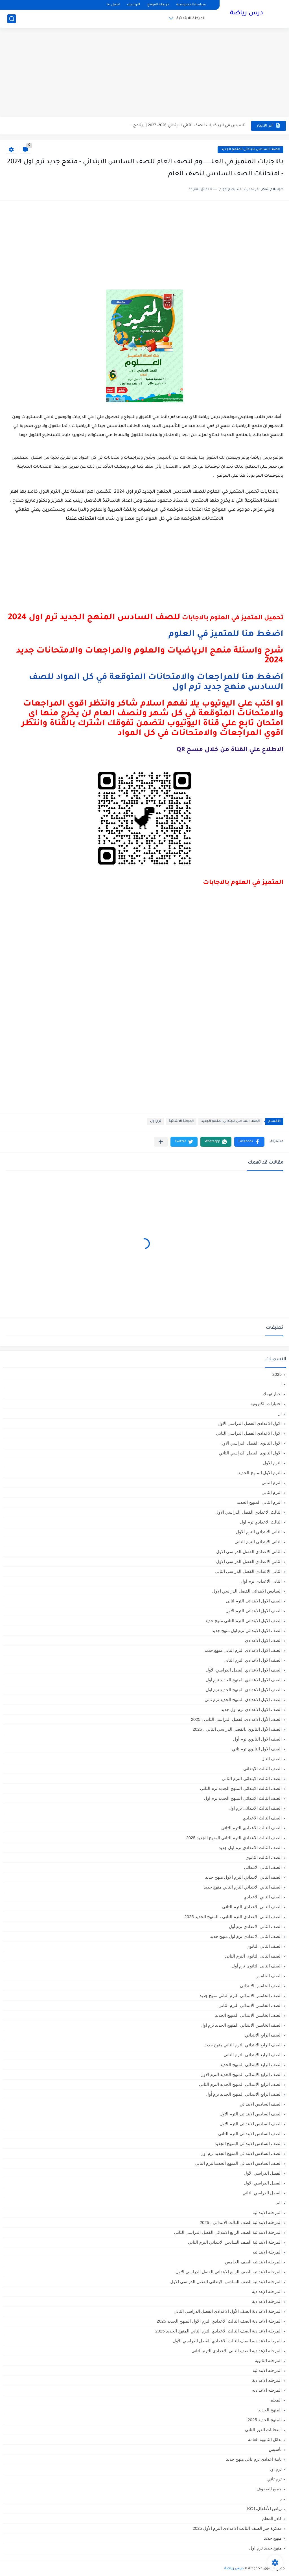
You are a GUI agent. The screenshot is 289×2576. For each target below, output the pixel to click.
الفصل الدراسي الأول (263, 2173)
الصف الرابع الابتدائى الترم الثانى (253, 2054)
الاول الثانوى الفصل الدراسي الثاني (250, 1452)
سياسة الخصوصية (191, 5)
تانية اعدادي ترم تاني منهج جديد (254, 2459)
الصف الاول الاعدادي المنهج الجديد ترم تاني (243, 1699)
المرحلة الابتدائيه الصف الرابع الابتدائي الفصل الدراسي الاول (229, 2271)
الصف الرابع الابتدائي (263, 2035)
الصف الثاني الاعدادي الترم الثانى (252, 1906)
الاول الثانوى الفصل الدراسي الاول (251, 1443)
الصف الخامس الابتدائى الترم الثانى (250, 2005)
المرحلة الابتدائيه (267, 2252)
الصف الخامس (268, 1975)
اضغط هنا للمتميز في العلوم (225, 634)
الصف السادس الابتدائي (261, 2104)
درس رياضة (246, 13)
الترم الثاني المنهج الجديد (259, 1502)
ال (279, 1413)
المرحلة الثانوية (268, 2360)
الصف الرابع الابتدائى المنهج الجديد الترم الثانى (240, 2084)
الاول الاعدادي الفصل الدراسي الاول (250, 1423)
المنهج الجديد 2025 (265, 2419)
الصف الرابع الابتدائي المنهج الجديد (251, 2064)
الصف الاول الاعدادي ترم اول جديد (251, 1709)
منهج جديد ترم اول (265, 2548)
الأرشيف (133, 5)
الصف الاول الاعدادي (263, 1640)
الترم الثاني (272, 1492)
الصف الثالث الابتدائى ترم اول (255, 1808)
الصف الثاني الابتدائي (263, 1867)
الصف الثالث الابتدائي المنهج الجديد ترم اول (243, 1798)
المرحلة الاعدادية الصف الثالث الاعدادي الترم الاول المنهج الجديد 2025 (219, 2321)
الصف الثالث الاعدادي (262, 1818)
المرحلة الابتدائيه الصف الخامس (253, 2261)
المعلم (276, 2400)
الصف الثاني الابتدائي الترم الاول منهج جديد (243, 1877)
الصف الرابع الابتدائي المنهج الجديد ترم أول (244, 2094)
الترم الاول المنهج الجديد (260, 1472)
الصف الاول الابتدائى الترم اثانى (254, 1600)
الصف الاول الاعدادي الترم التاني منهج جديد (243, 1650)
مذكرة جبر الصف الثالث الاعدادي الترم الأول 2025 (237, 2528)
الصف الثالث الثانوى (264, 1857)
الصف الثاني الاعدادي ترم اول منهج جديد (246, 1936)
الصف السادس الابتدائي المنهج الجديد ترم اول (241, 2153)
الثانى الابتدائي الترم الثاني (258, 1541)
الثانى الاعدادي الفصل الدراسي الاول (249, 1551)
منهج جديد (273, 2538)
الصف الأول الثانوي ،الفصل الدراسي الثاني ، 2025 (237, 1729)
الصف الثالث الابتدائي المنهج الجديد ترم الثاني (241, 1788)
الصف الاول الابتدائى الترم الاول (253, 1610)
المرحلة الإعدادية (267, 2291)
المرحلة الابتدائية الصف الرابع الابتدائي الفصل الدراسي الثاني (228, 2232)
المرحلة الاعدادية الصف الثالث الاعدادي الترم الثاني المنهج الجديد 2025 (218, 2331)
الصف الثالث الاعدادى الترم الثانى (251, 1827)
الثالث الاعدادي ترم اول (261, 1522)
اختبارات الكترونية (266, 1403)
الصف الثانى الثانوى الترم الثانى (253, 1956)
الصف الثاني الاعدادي (263, 1896)
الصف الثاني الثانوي (264, 1946)
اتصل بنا (113, 5)
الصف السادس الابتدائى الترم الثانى (250, 2133)
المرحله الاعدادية (267, 2380)
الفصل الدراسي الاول (263, 2183)
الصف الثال (271, 1758)
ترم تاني (274, 2479)
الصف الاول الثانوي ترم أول (257, 1739)
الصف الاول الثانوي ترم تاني (257, 1748)
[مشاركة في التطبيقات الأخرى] (161, 1142)
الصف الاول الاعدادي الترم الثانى (253, 1660)
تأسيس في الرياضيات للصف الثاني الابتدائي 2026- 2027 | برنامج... (188, 125)
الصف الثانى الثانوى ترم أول (257, 1965)
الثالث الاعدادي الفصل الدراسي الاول (248, 1512)
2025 (277, 1374)
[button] (249, 1142)
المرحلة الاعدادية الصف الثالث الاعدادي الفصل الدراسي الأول (227, 2340)
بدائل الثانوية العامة (265, 2439)
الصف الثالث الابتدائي (262, 1768)
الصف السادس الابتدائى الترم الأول (251, 2113)
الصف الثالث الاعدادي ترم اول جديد (250, 1847)
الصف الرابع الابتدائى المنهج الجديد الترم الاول (241, 2074)
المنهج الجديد (270, 2409)
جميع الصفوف (269, 2488)
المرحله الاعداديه (267, 2390)
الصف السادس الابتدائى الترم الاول (251, 2123)
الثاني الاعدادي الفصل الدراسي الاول (249, 1561)
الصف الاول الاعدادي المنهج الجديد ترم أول (244, 1679)
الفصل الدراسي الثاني (262, 2192)
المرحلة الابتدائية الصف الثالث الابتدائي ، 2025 (241, 2222)
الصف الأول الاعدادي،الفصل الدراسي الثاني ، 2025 (236, 1719)
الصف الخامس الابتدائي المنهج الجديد (248, 2015)
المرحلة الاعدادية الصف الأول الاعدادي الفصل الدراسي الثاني (228, 2311)
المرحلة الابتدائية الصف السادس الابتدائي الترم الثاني (235, 2242)
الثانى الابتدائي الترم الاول (259, 1531)
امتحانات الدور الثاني (263, 2429)
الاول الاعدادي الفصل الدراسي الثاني (249, 1433)
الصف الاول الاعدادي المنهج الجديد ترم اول (244, 1689)
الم (279, 2202)
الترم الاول (272, 1462)
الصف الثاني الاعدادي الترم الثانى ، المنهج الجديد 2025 (233, 1916)
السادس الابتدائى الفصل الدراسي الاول (247, 1591)
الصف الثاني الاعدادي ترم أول (255, 1926)
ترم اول (155, 1121)
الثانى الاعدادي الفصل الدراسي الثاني (248, 1571)
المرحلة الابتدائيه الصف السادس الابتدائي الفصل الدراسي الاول (226, 2281)
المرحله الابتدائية (267, 2370)
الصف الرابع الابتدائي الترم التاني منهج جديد (243, 2044)
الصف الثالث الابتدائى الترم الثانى (252, 1778)
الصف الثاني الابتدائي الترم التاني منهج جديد (243, 1887)
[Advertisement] (144, 73)
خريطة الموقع (158, 5)
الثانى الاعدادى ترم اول (261, 1581)
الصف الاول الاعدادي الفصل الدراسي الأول (244, 1670)
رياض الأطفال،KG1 (264, 2508)
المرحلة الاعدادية (267, 2301)
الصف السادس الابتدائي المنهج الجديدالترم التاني (238, 2163)
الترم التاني (272, 1482)
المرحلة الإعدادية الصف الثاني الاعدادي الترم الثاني (236, 2350)
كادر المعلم (272, 2518)
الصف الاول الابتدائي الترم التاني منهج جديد (243, 1620)
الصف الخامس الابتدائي (261, 1985)
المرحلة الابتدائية (190, 18)
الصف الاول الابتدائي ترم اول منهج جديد (247, 1630)
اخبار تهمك (272, 1393)
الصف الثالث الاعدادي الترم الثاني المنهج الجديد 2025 (234, 1837)
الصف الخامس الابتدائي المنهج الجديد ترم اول (241, 2025)
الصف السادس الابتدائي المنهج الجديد (250, 149)
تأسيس (275, 2449)
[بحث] (11, 18)
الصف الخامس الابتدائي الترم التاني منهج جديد (241, 1995)
